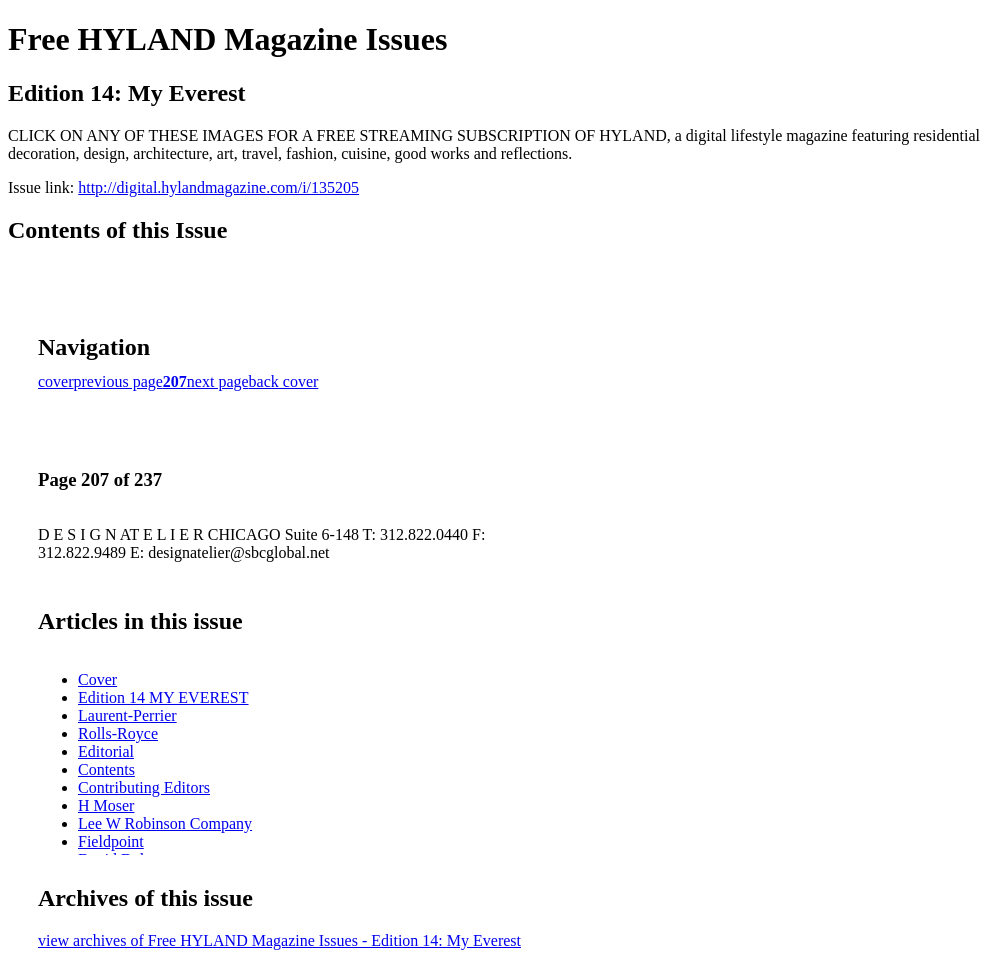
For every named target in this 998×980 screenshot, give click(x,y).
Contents (106, 769)
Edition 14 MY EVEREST (163, 697)
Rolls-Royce (118, 733)
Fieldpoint (111, 841)
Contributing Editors (144, 787)
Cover (97, 679)
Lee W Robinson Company (165, 823)
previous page (118, 381)
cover (56, 381)
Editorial (106, 751)
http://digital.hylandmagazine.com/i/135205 (218, 187)
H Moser (106, 805)
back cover (284, 381)
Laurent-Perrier (127, 715)
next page (218, 381)
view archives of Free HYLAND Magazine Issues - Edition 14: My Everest (279, 940)
